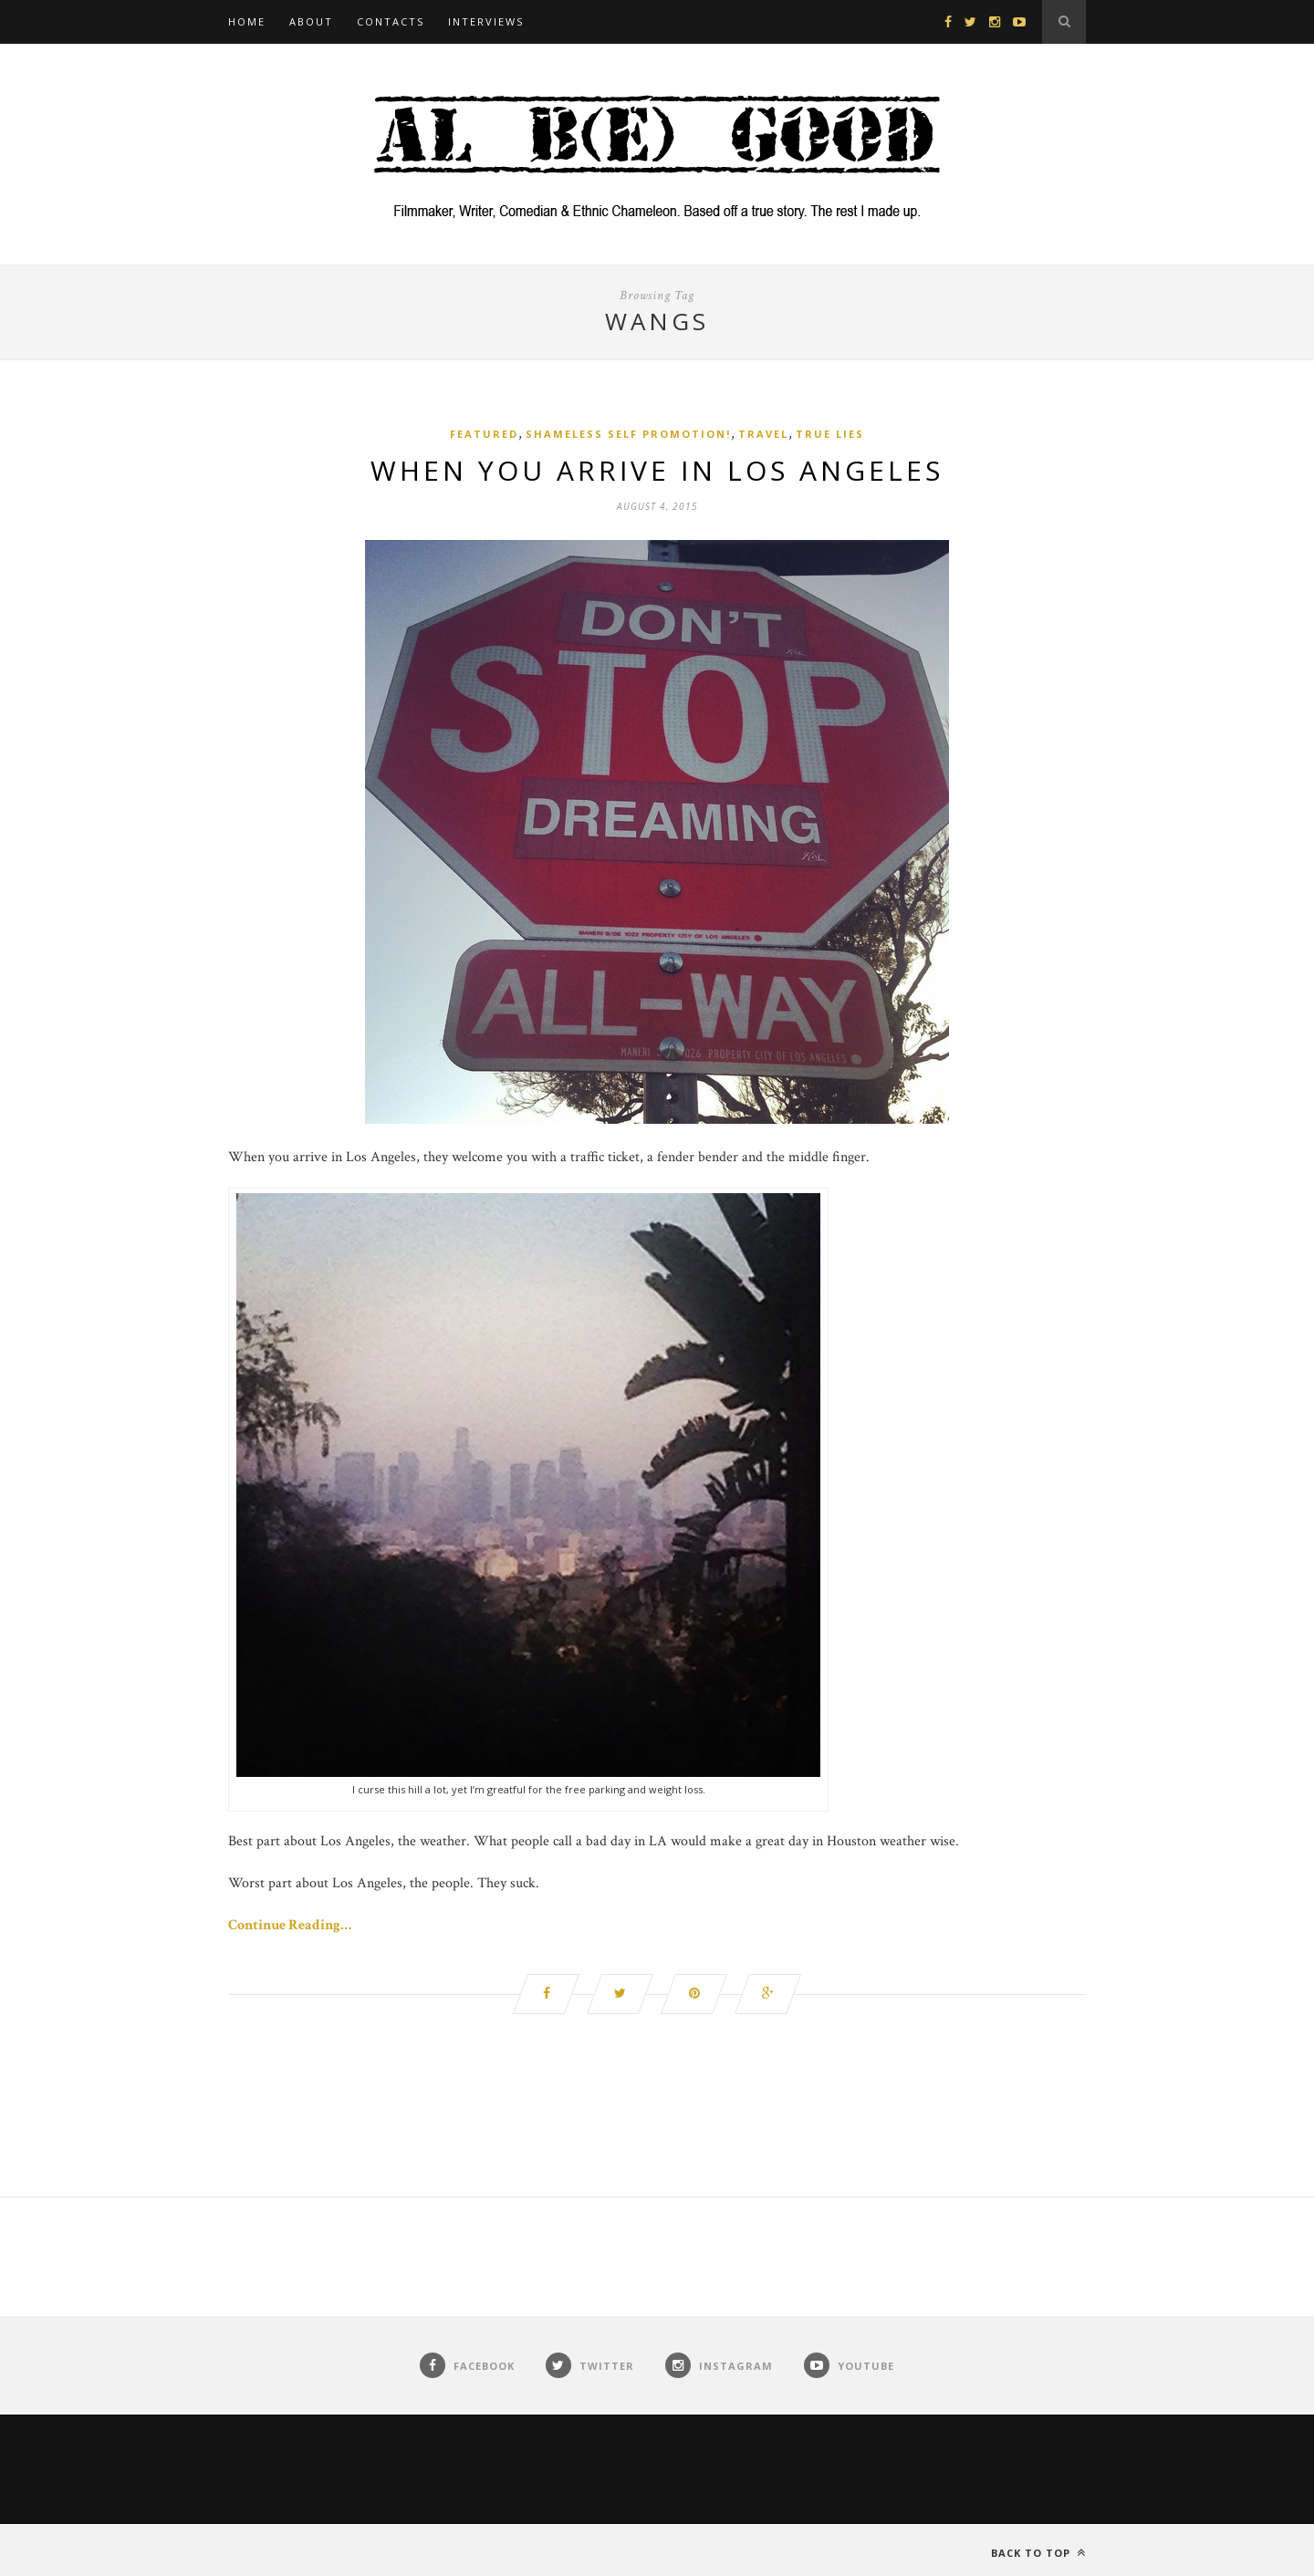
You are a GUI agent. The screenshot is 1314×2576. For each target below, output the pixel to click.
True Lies (830, 434)
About (311, 21)
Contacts (390, 21)
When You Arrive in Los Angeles (657, 470)
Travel (763, 434)
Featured (484, 434)
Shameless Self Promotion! (628, 434)
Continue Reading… (289, 1925)
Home (247, 21)
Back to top (1038, 2553)
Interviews (486, 21)
